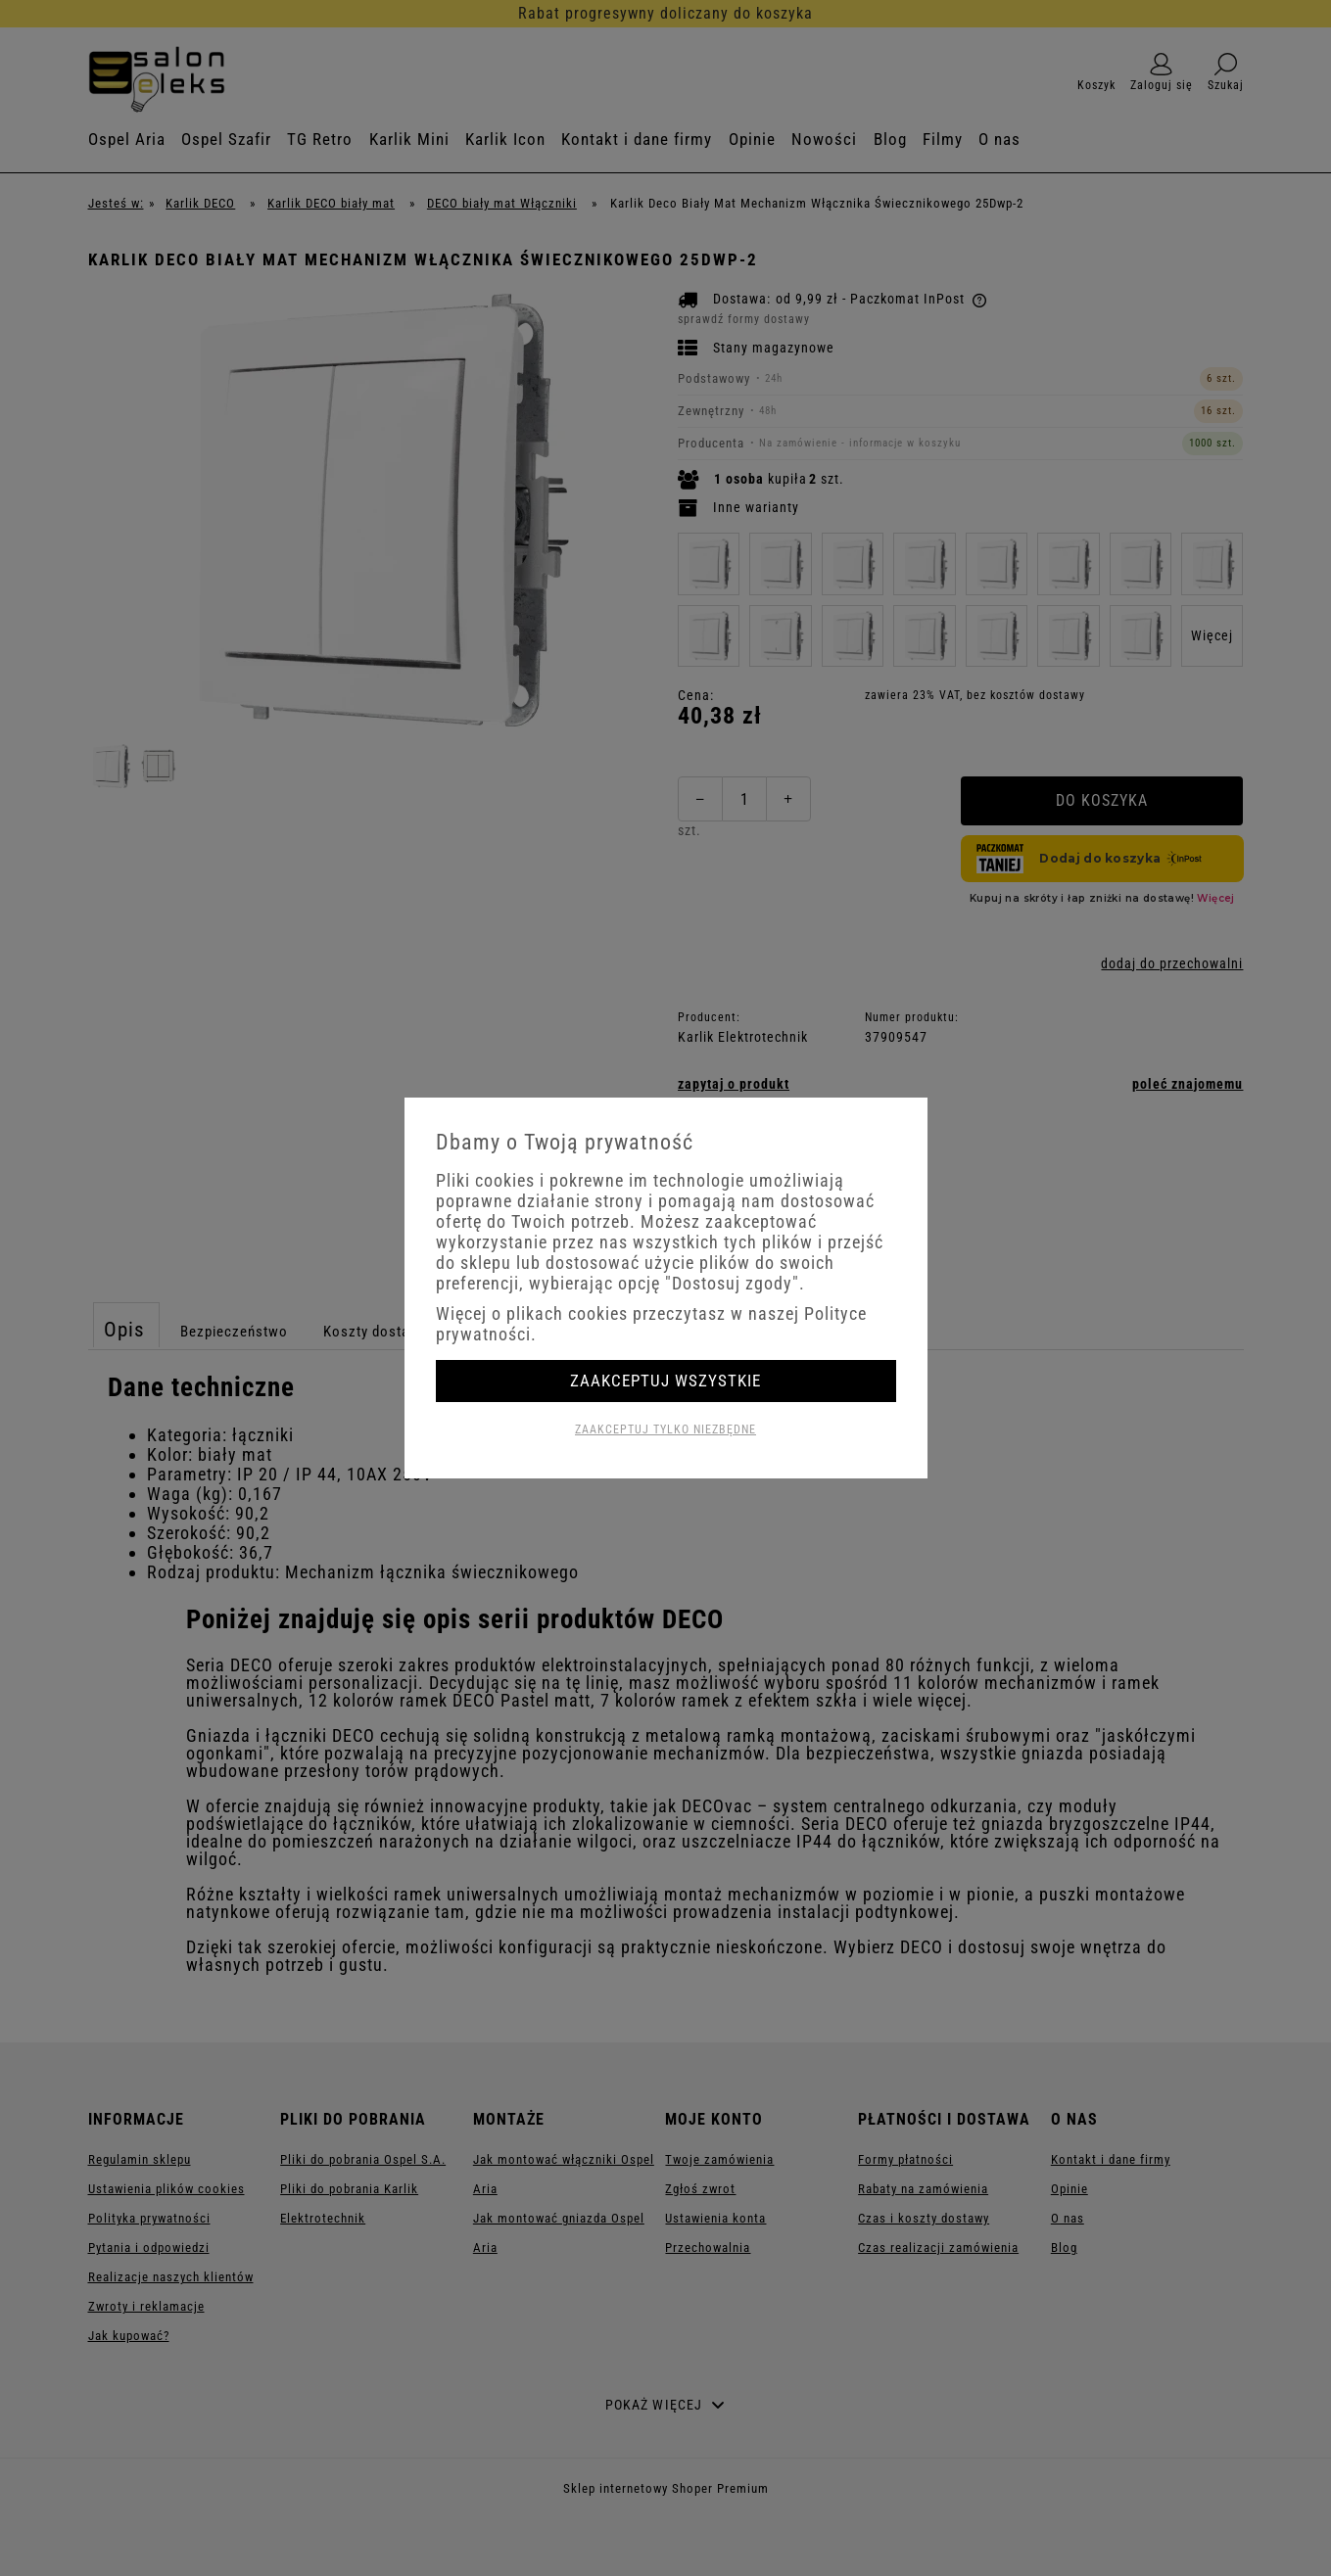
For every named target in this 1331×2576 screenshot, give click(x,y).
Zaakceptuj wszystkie (665, 1380)
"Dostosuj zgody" (732, 1283)
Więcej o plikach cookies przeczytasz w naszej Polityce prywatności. (651, 1323)
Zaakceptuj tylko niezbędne (665, 1429)
